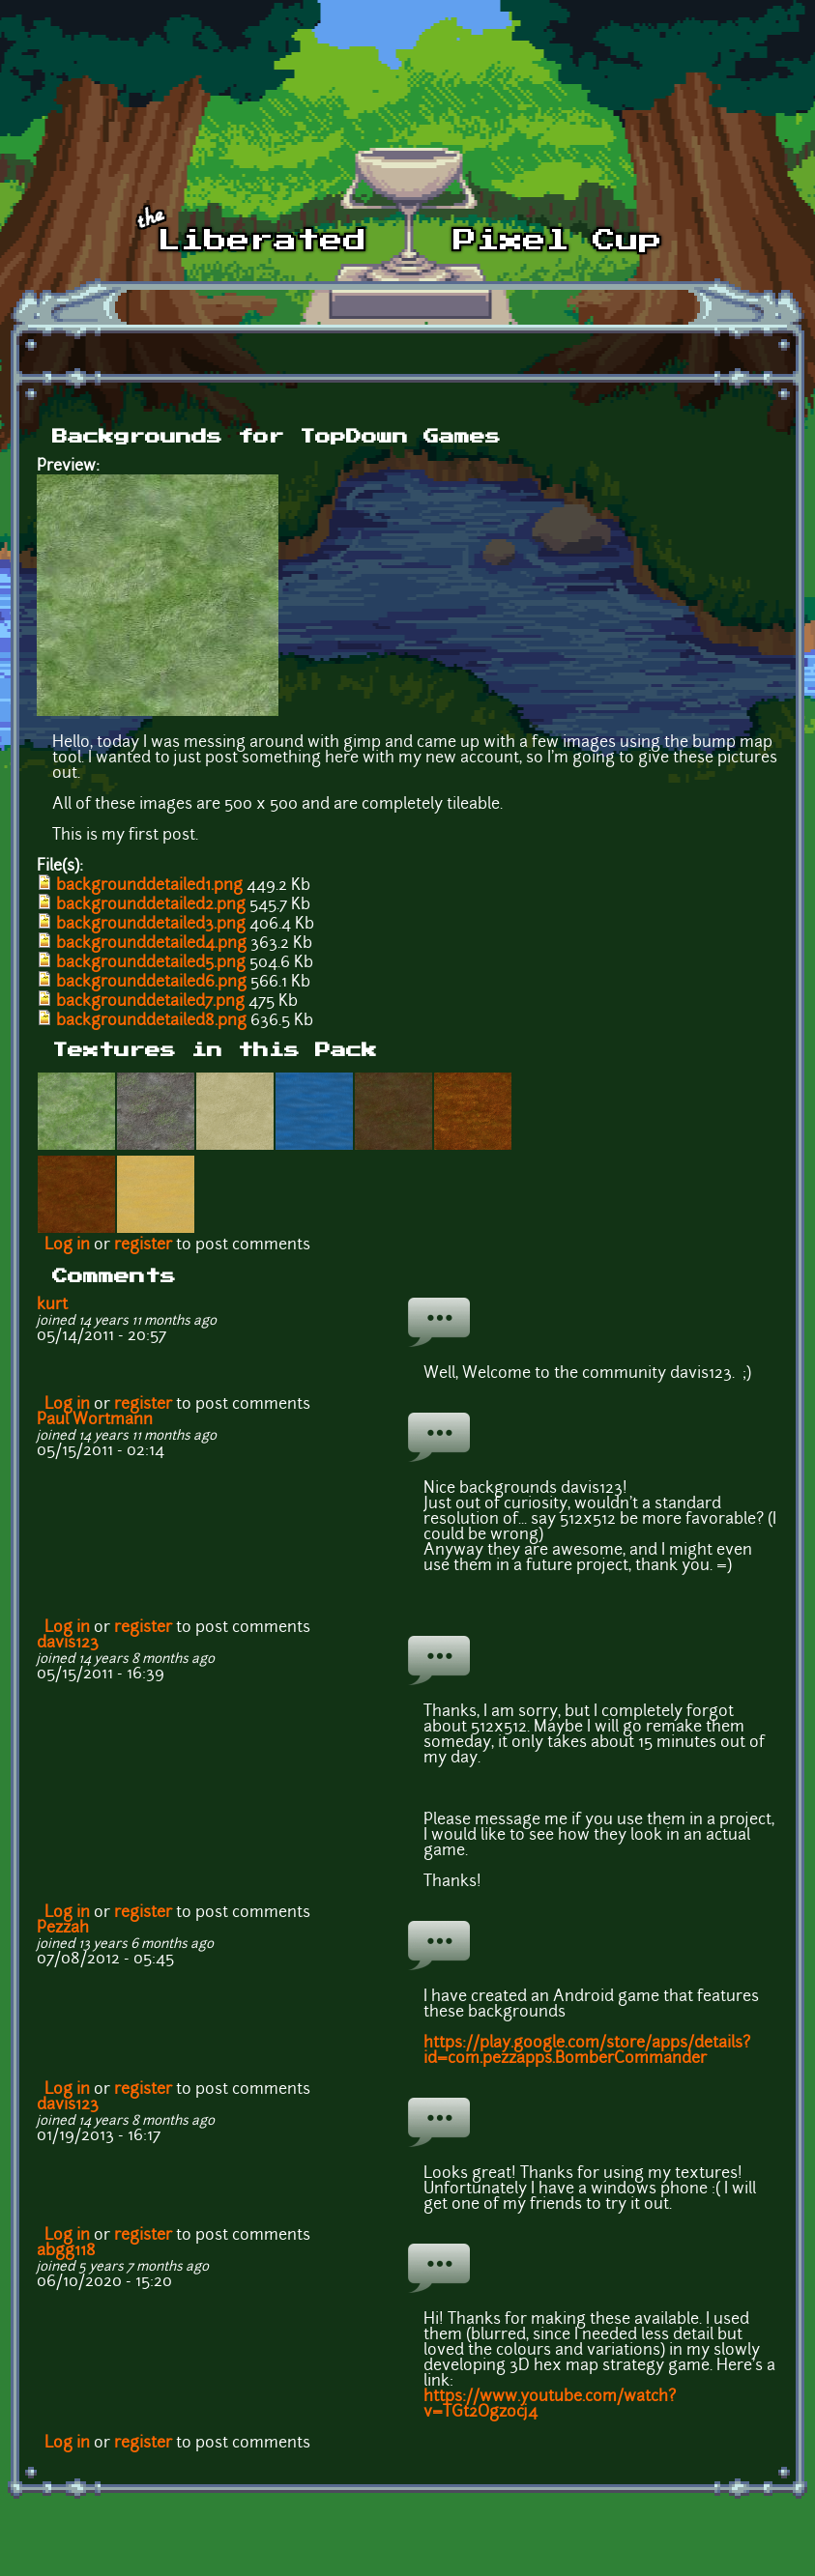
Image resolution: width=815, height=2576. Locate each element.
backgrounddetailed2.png (151, 905)
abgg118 (66, 2251)
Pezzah (63, 1928)
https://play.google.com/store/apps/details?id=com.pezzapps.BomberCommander (586, 2051)
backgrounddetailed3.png (151, 924)
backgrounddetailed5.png (151, 963)
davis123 (68, 1643)
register (143, 1245)
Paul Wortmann (95, 1420)
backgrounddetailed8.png (151, 1021)
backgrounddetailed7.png (150, 1002)
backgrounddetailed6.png (151, 982)
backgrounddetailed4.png (151, 944)
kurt (52, 1305)
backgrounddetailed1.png (149, 886)
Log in (67, 1245)
